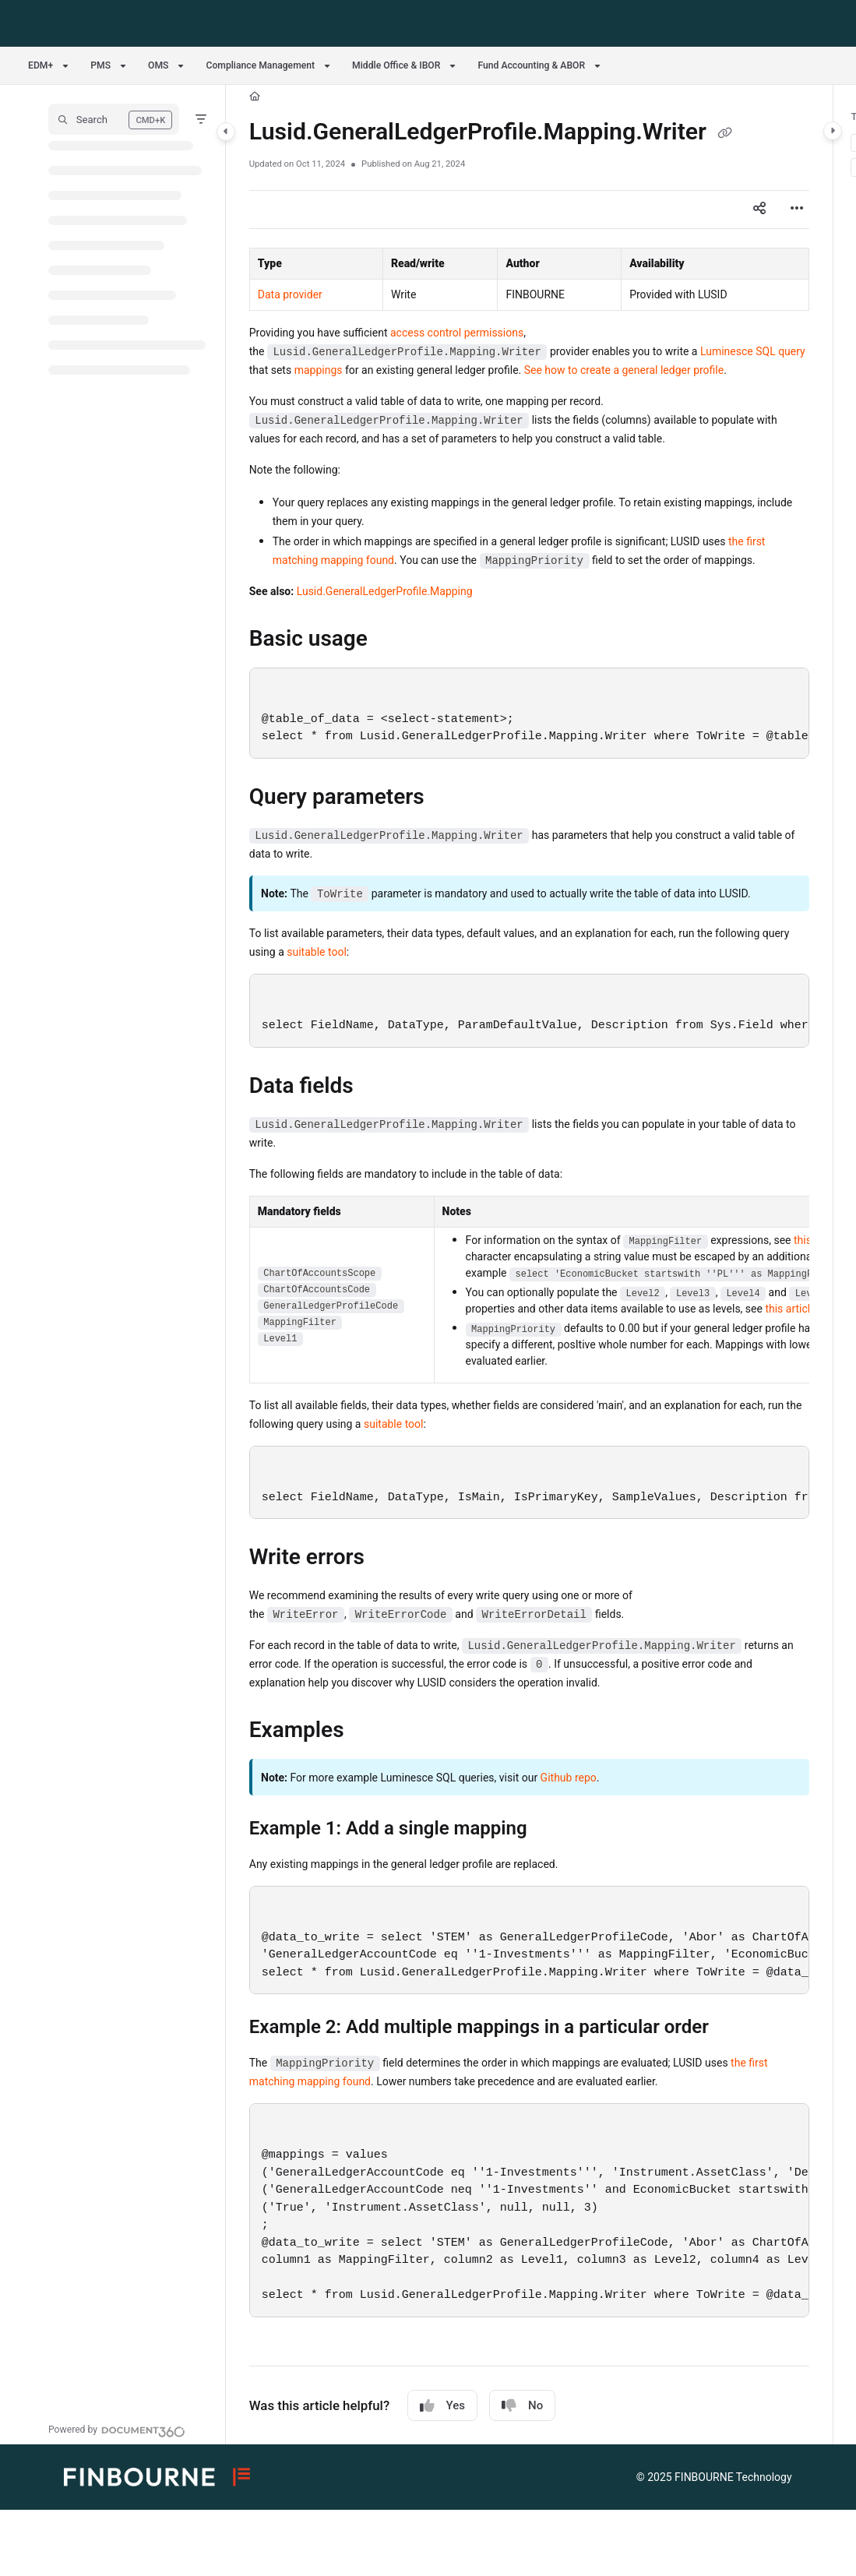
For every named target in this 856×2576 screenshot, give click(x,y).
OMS (158, 65)
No (522, 2405)
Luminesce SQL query (752, 351)
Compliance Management (260, 65)
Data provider (290, 294)
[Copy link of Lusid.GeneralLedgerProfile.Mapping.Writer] (725, 133)
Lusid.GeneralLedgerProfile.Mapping (385, 591)
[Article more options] (796, 209)
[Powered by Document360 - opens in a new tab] (116, 2429)
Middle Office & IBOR (396, 65)
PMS (100, 65)
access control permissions (456, 332)
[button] (113, 119)
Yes (442, 2405)
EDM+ (40, 65)
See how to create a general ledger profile (624, 370)
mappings (318, 370)
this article (790, 1308)
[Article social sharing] (759, 209)
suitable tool (317, 952)
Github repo (569, 1777)
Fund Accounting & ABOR (531, 65)
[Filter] (201, 119)
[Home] (254, 97)
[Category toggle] (226, 131)
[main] (529, 1264)
